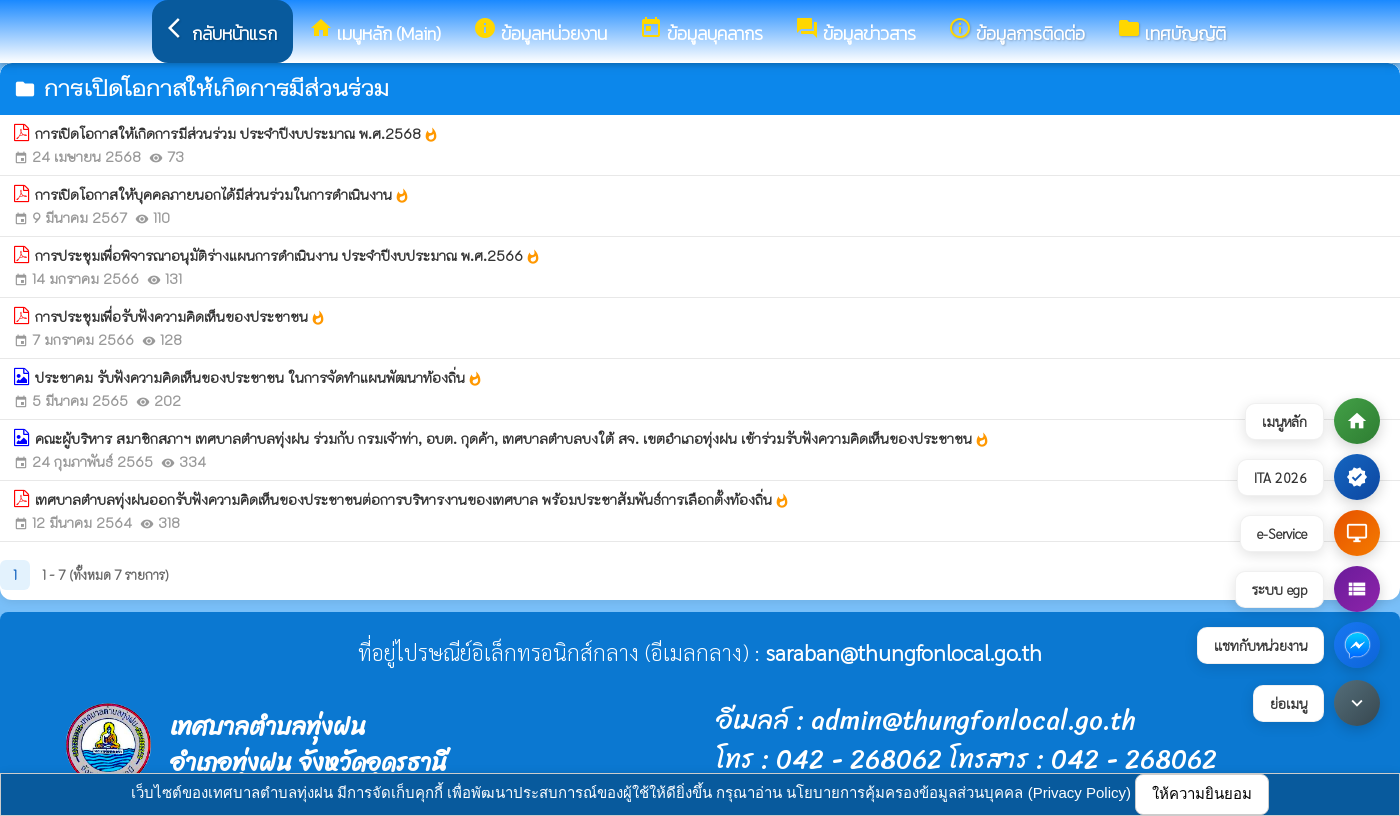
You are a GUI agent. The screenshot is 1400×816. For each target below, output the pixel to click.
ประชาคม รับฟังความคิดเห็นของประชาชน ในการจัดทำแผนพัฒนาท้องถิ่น (259, 378)
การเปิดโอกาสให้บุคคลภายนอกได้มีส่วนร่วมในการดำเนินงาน (222, 195)
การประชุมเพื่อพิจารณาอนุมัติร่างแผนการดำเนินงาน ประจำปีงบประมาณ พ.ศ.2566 (288, 256)
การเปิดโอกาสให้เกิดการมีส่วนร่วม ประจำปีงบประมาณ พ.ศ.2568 (237, 134)
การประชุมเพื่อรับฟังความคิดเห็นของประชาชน (180, 317)
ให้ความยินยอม (1202, 793)
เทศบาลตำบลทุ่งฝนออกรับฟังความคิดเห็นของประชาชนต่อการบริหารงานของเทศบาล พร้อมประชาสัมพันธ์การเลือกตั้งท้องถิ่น (412, 500)
